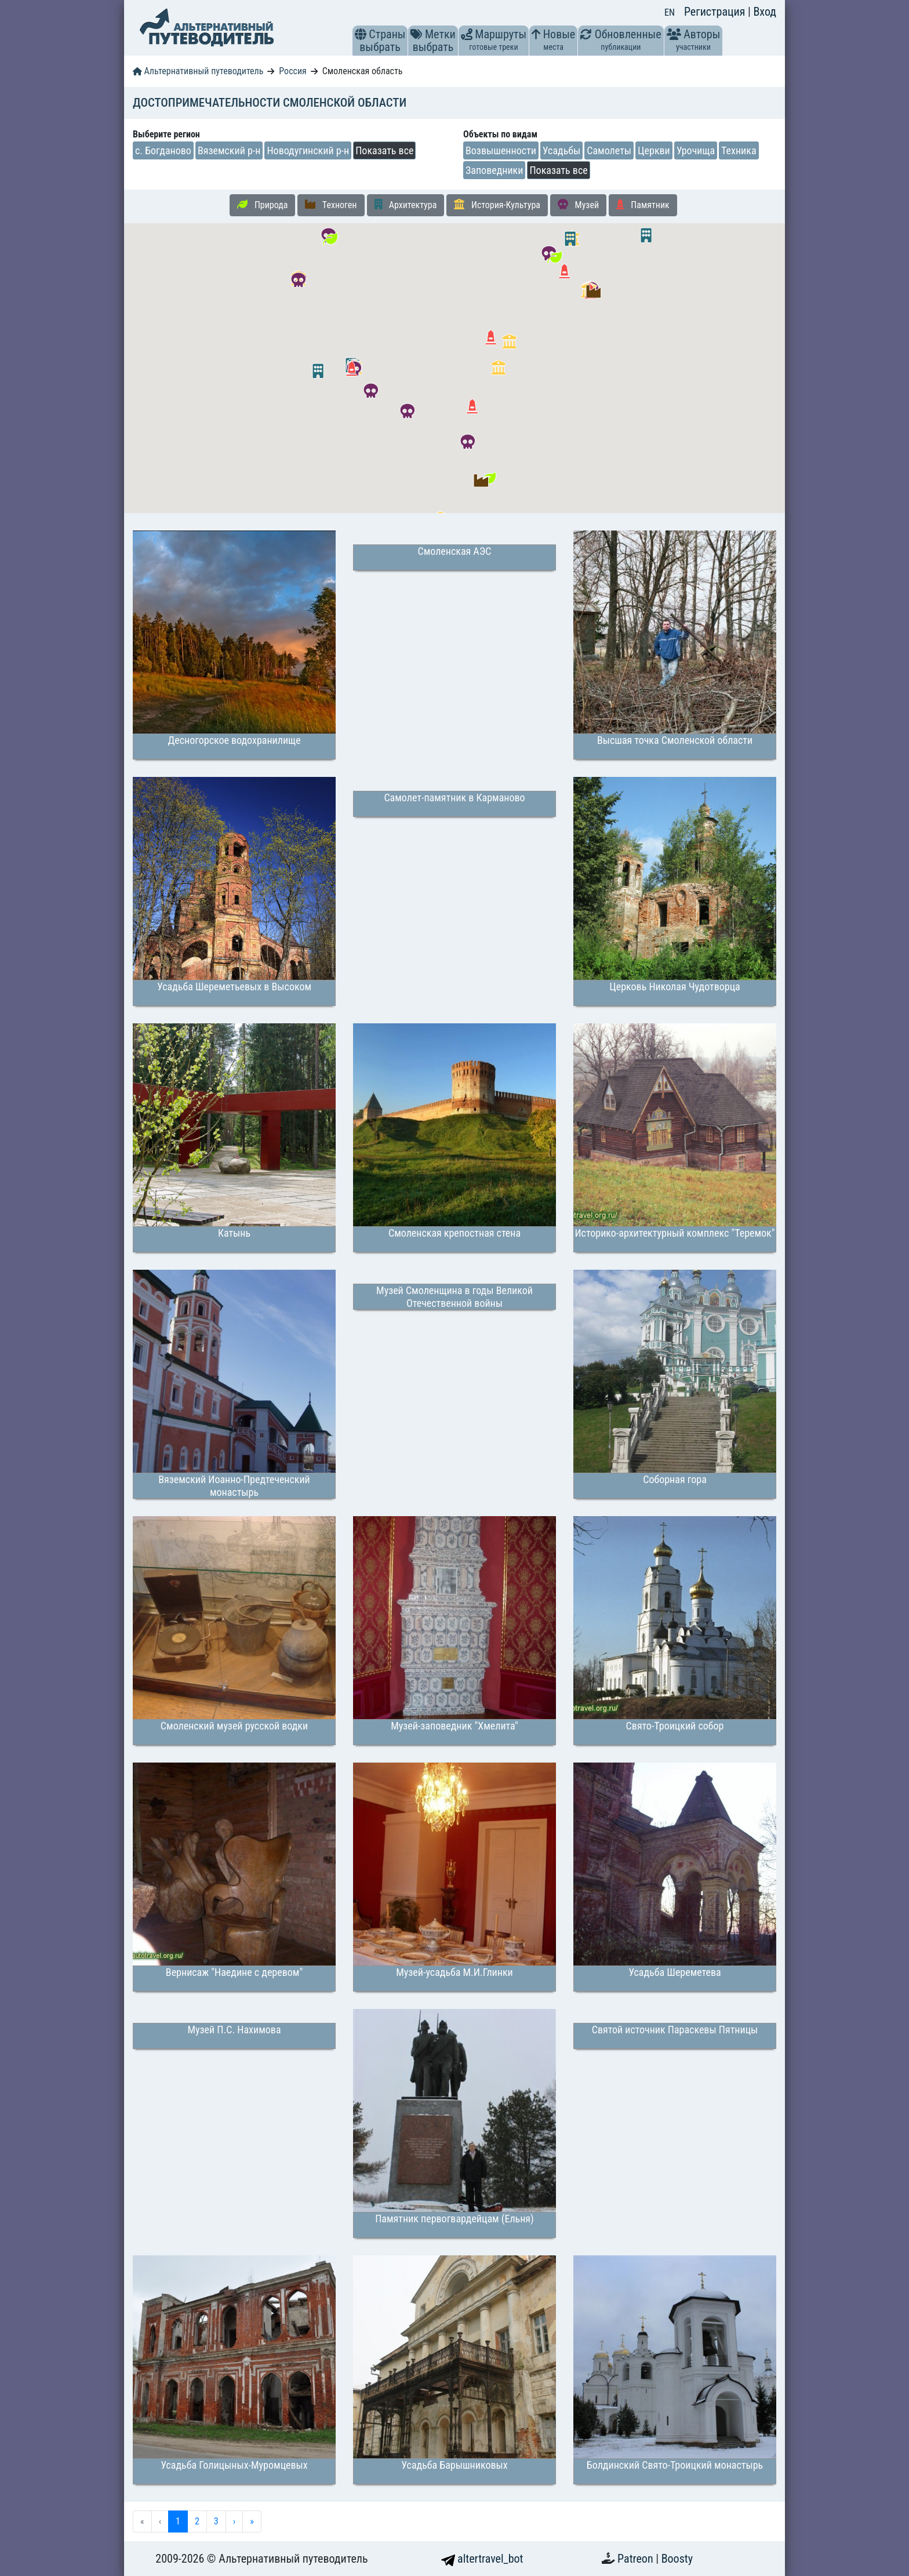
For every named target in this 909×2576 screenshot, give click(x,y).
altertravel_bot (482, 2559)
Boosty (677, 2559)
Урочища (696, 150)
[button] (360, 34)
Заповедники (494, 170)
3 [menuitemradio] (216, 2521)
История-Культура (497, 204)
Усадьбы (561, 150)
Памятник (643, 204)
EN (669, 12)
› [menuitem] (234, 2521)
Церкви (654, 150)
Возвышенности (501, 150)
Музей (578, 204)
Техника (738, 150)
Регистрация (716, 12)
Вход (764, 12)
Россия (292, 71)
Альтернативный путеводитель (198, 71)
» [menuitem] (252, 2521)
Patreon (636, 2559)
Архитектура (405, 204)
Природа (262, 204)
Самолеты (609, 150)
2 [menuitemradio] (197, 2521)
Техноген (331, 204)
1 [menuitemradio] (178, 2521)
